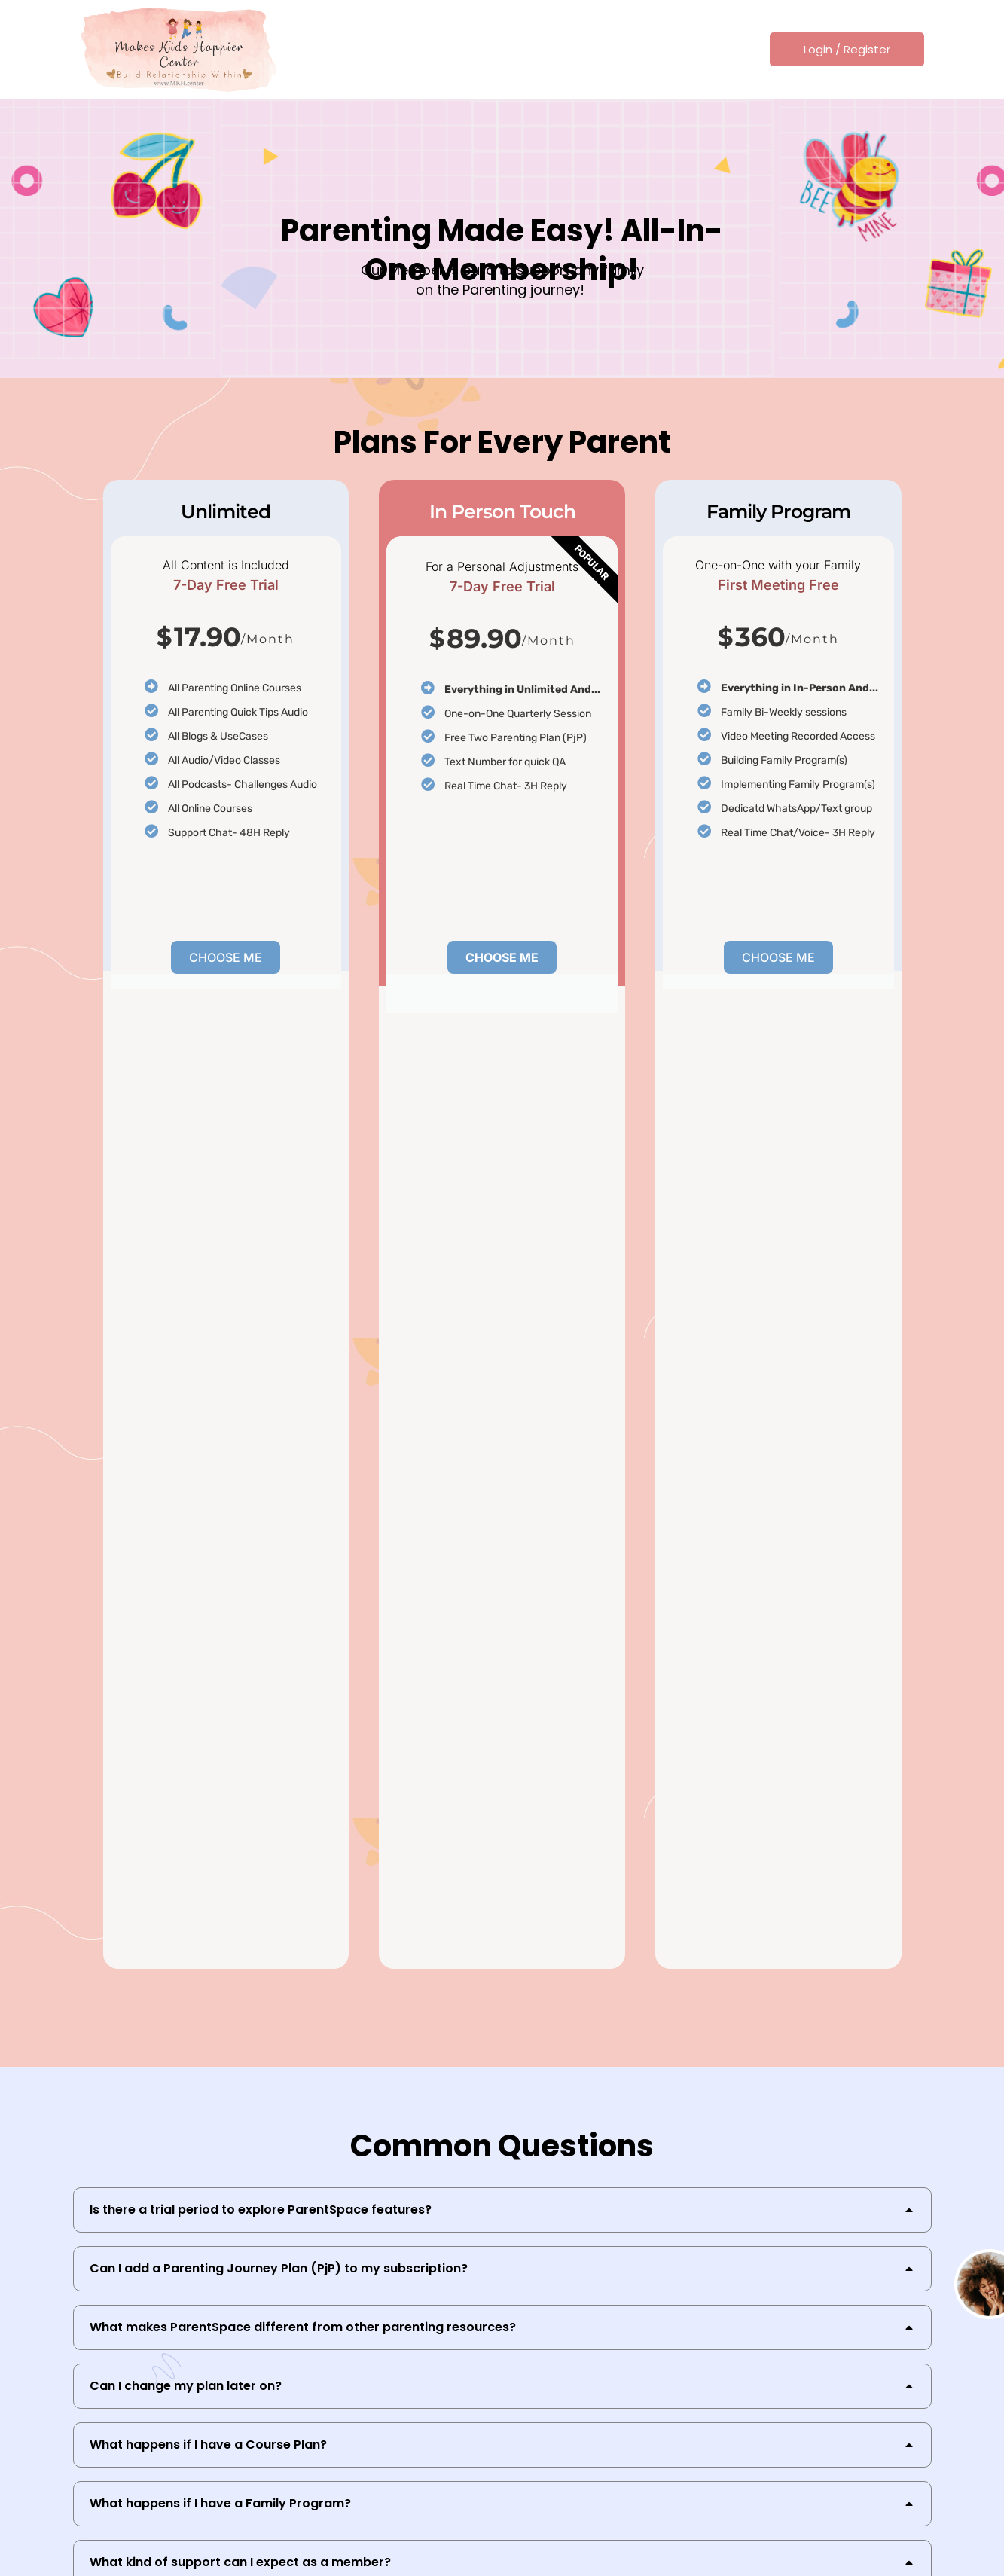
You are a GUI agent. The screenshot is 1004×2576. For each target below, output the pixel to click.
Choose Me (225, 957)
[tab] (502, 2210)
